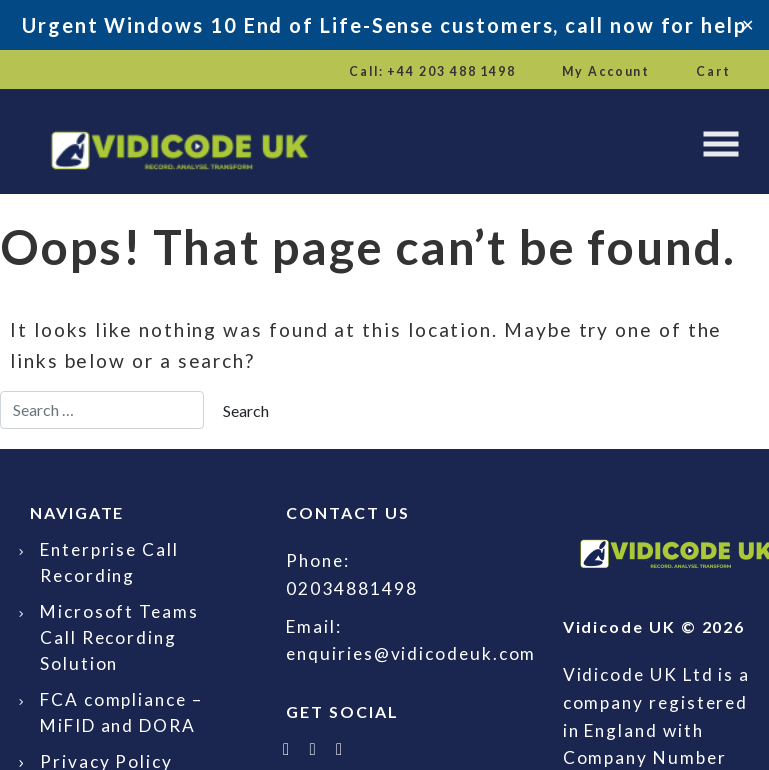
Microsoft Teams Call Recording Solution (119, 637)
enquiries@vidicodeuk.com (411, 653)
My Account (606, 71)
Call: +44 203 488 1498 (432, 71)
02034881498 (351, 588)
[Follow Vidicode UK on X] (287, 748)
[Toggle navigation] (721, 144)
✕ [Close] (747, 24)
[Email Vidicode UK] (340, 748)
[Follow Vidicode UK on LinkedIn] (314, 748)
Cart (713, 71)
